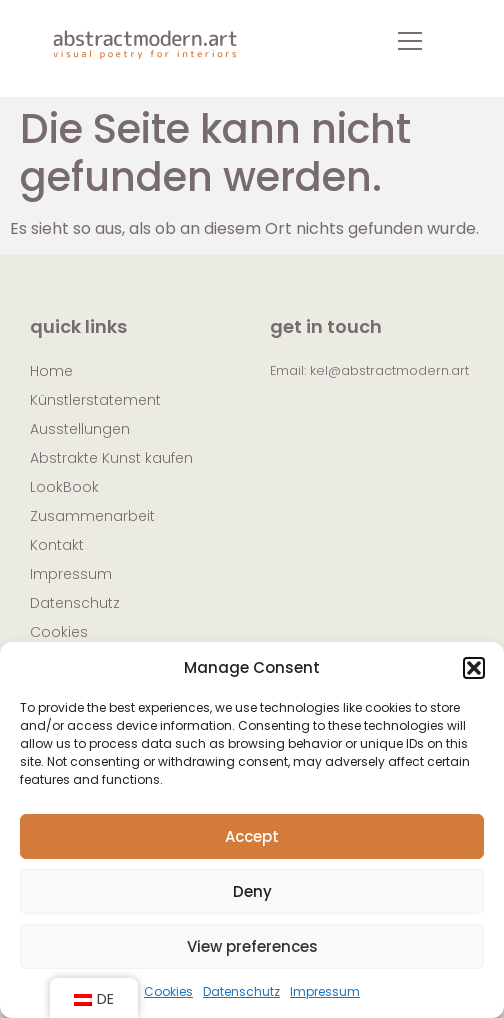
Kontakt (57, 545)
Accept (252, 836)
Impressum (325, 991)
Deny (252, 891)
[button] (474, 668)
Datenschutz (241, 991)
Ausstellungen (80, 429)
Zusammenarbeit (92, 516)
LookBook (64, 487)
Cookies (168, 991)
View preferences (252, 946)
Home (51, 371)
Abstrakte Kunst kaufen (111, 458)
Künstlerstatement (95, 400)
